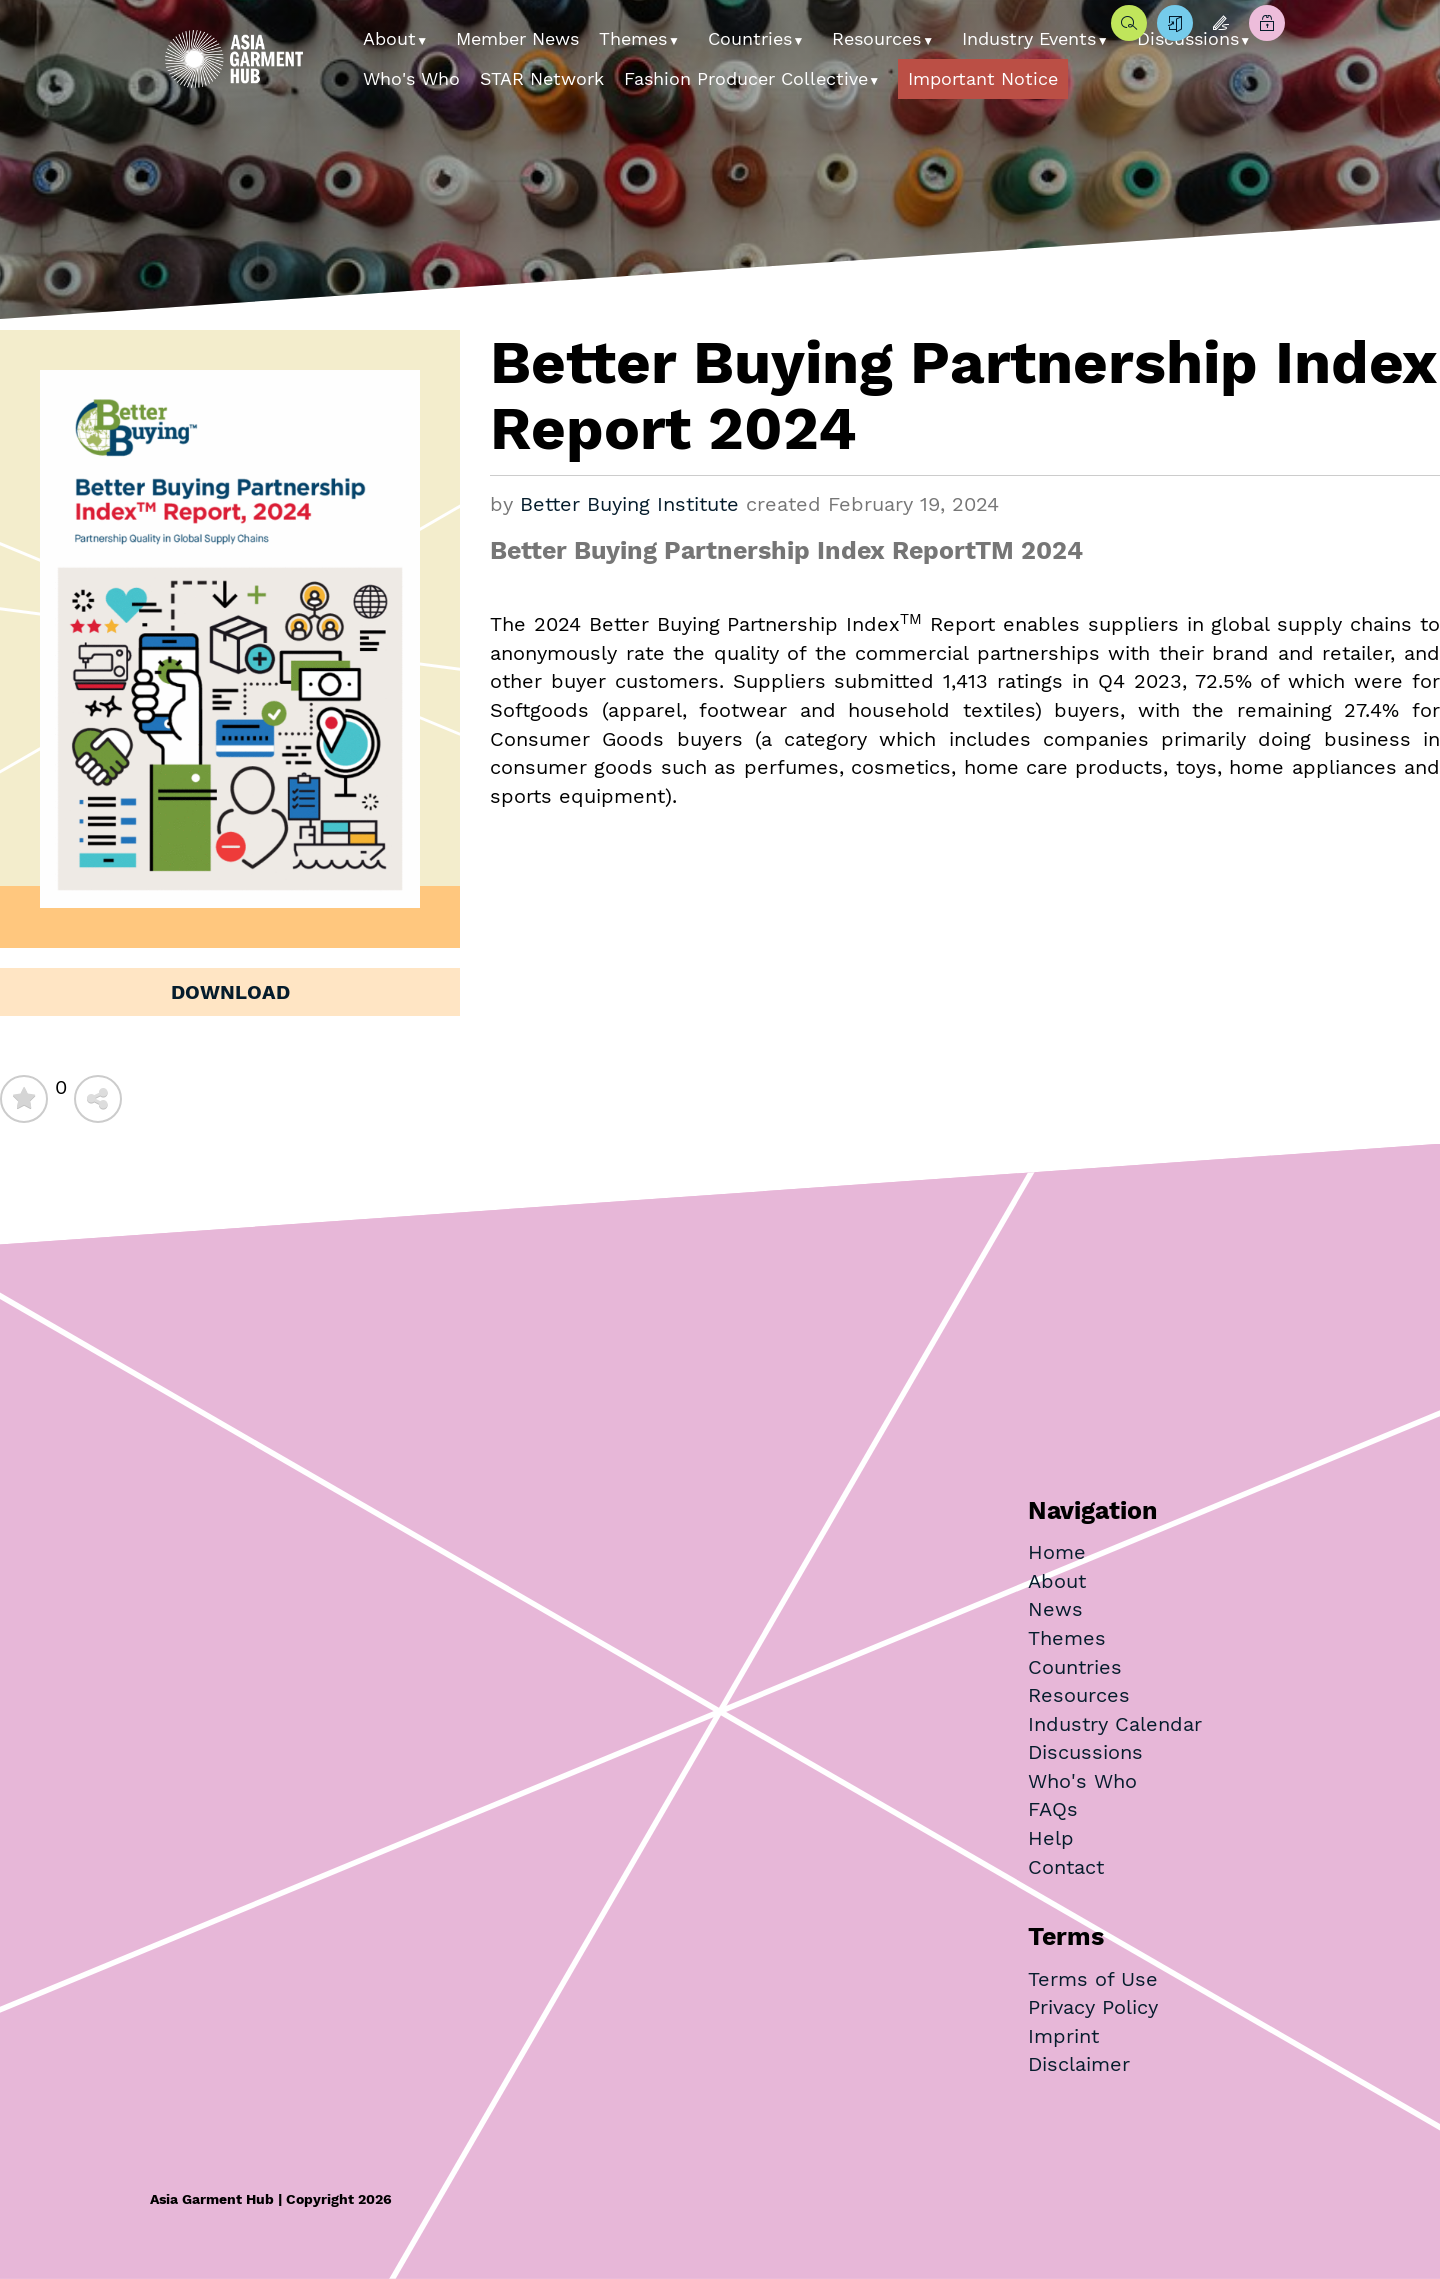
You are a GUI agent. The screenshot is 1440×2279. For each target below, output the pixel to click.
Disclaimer (1079, 2064)
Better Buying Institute (629, 504)
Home (1057, 1552)
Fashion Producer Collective (746, 78)
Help (1051, 1838)
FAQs (1053, 1809)
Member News (517, 38)
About (389, 38)
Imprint (1063, 2036)
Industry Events (1029, 38)
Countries (750, 38)
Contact (1066, 1867)
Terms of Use (1093, 1979)
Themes (633, 38)
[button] (430, 34)
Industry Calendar (1115, 1724)
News (1055, 1609)
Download (230, 992)
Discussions (1085, 1752)
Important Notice (983, 78)
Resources (876, 38)
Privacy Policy (1093, 2007)
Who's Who (411, 78)
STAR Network (542, 78)
